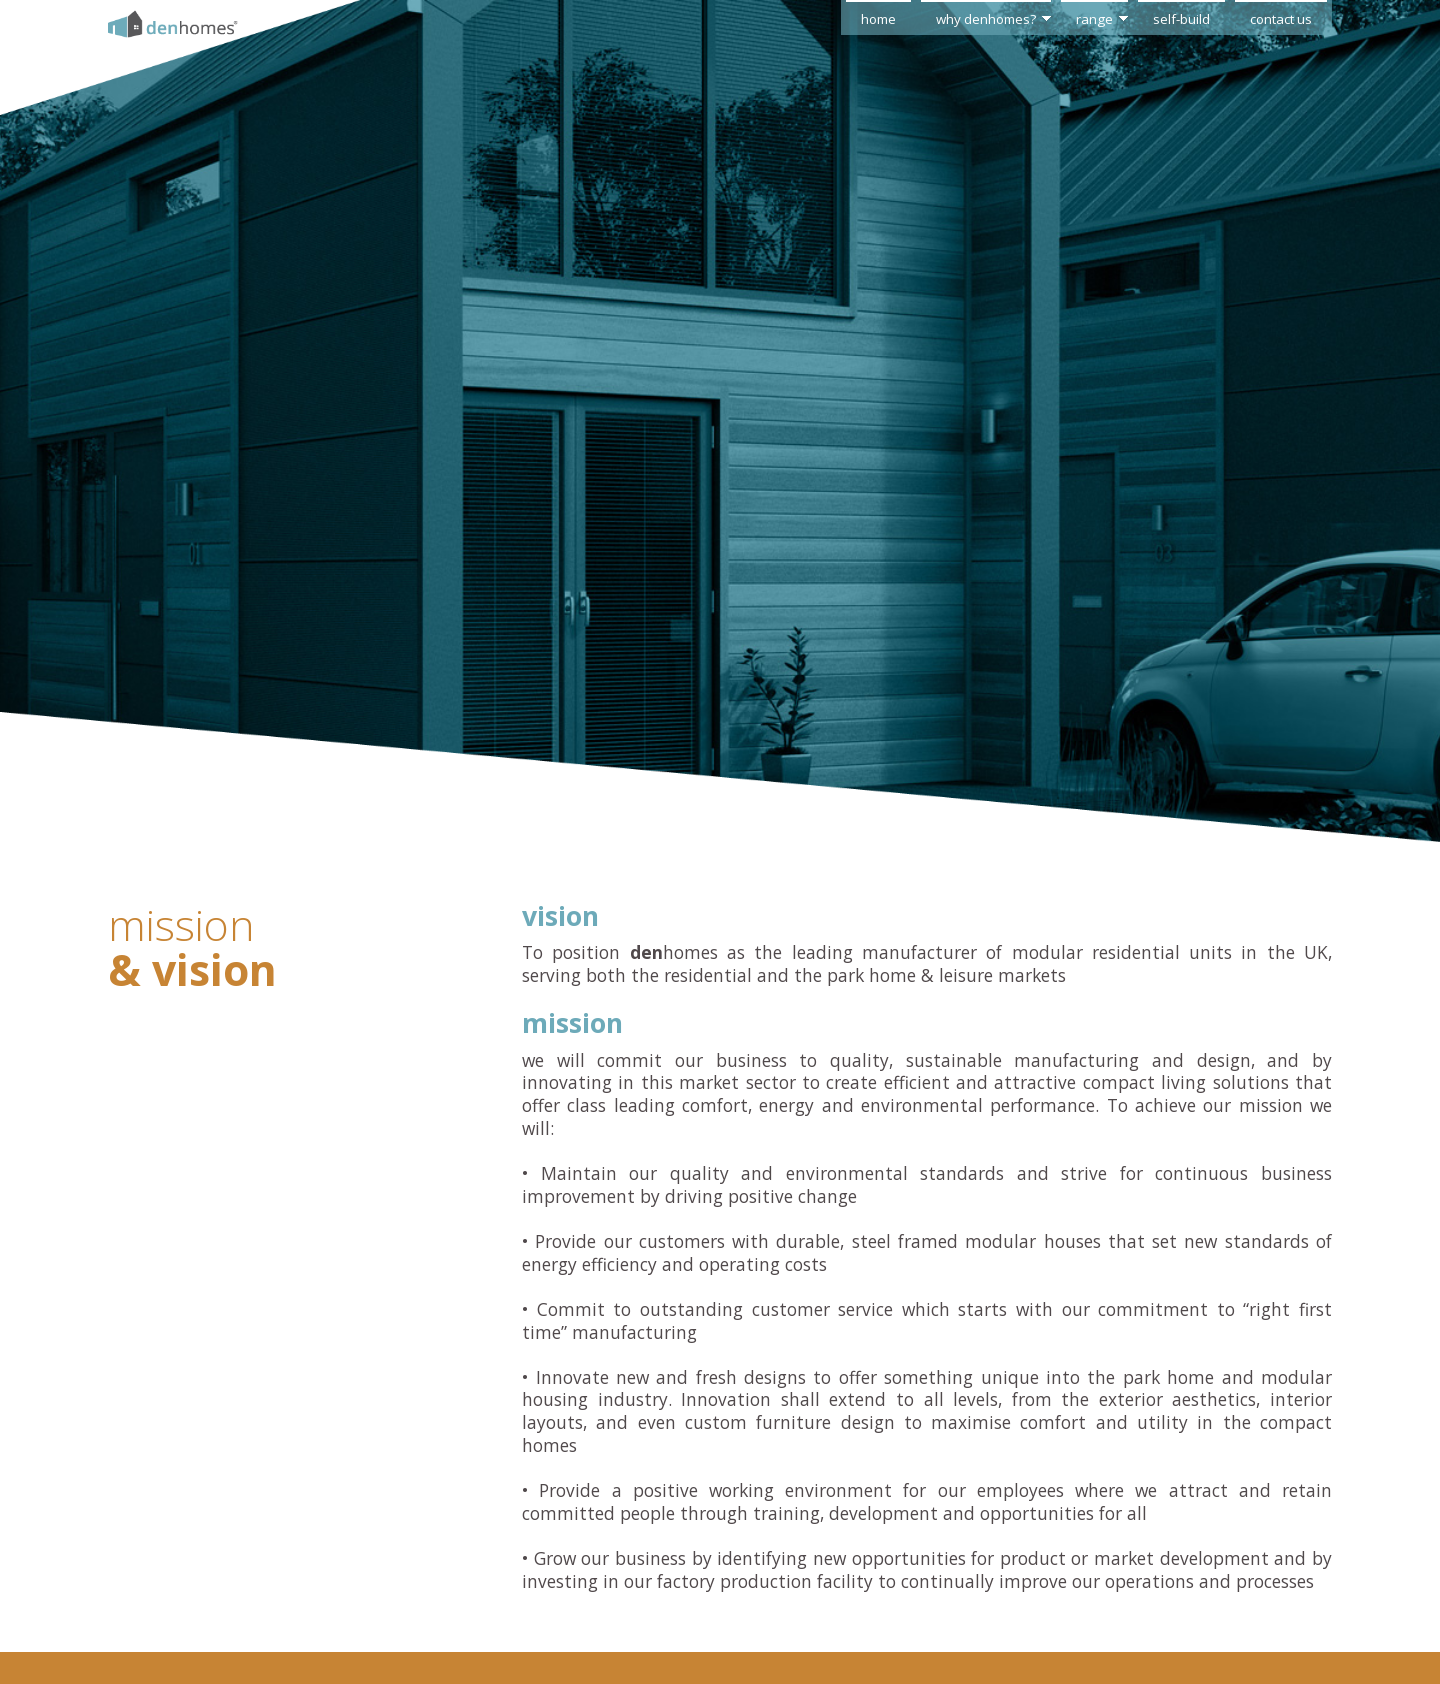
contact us (1281, 19)
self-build (1181, 19)
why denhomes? (986, 19)
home (878, 19)
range (1094, 19)
